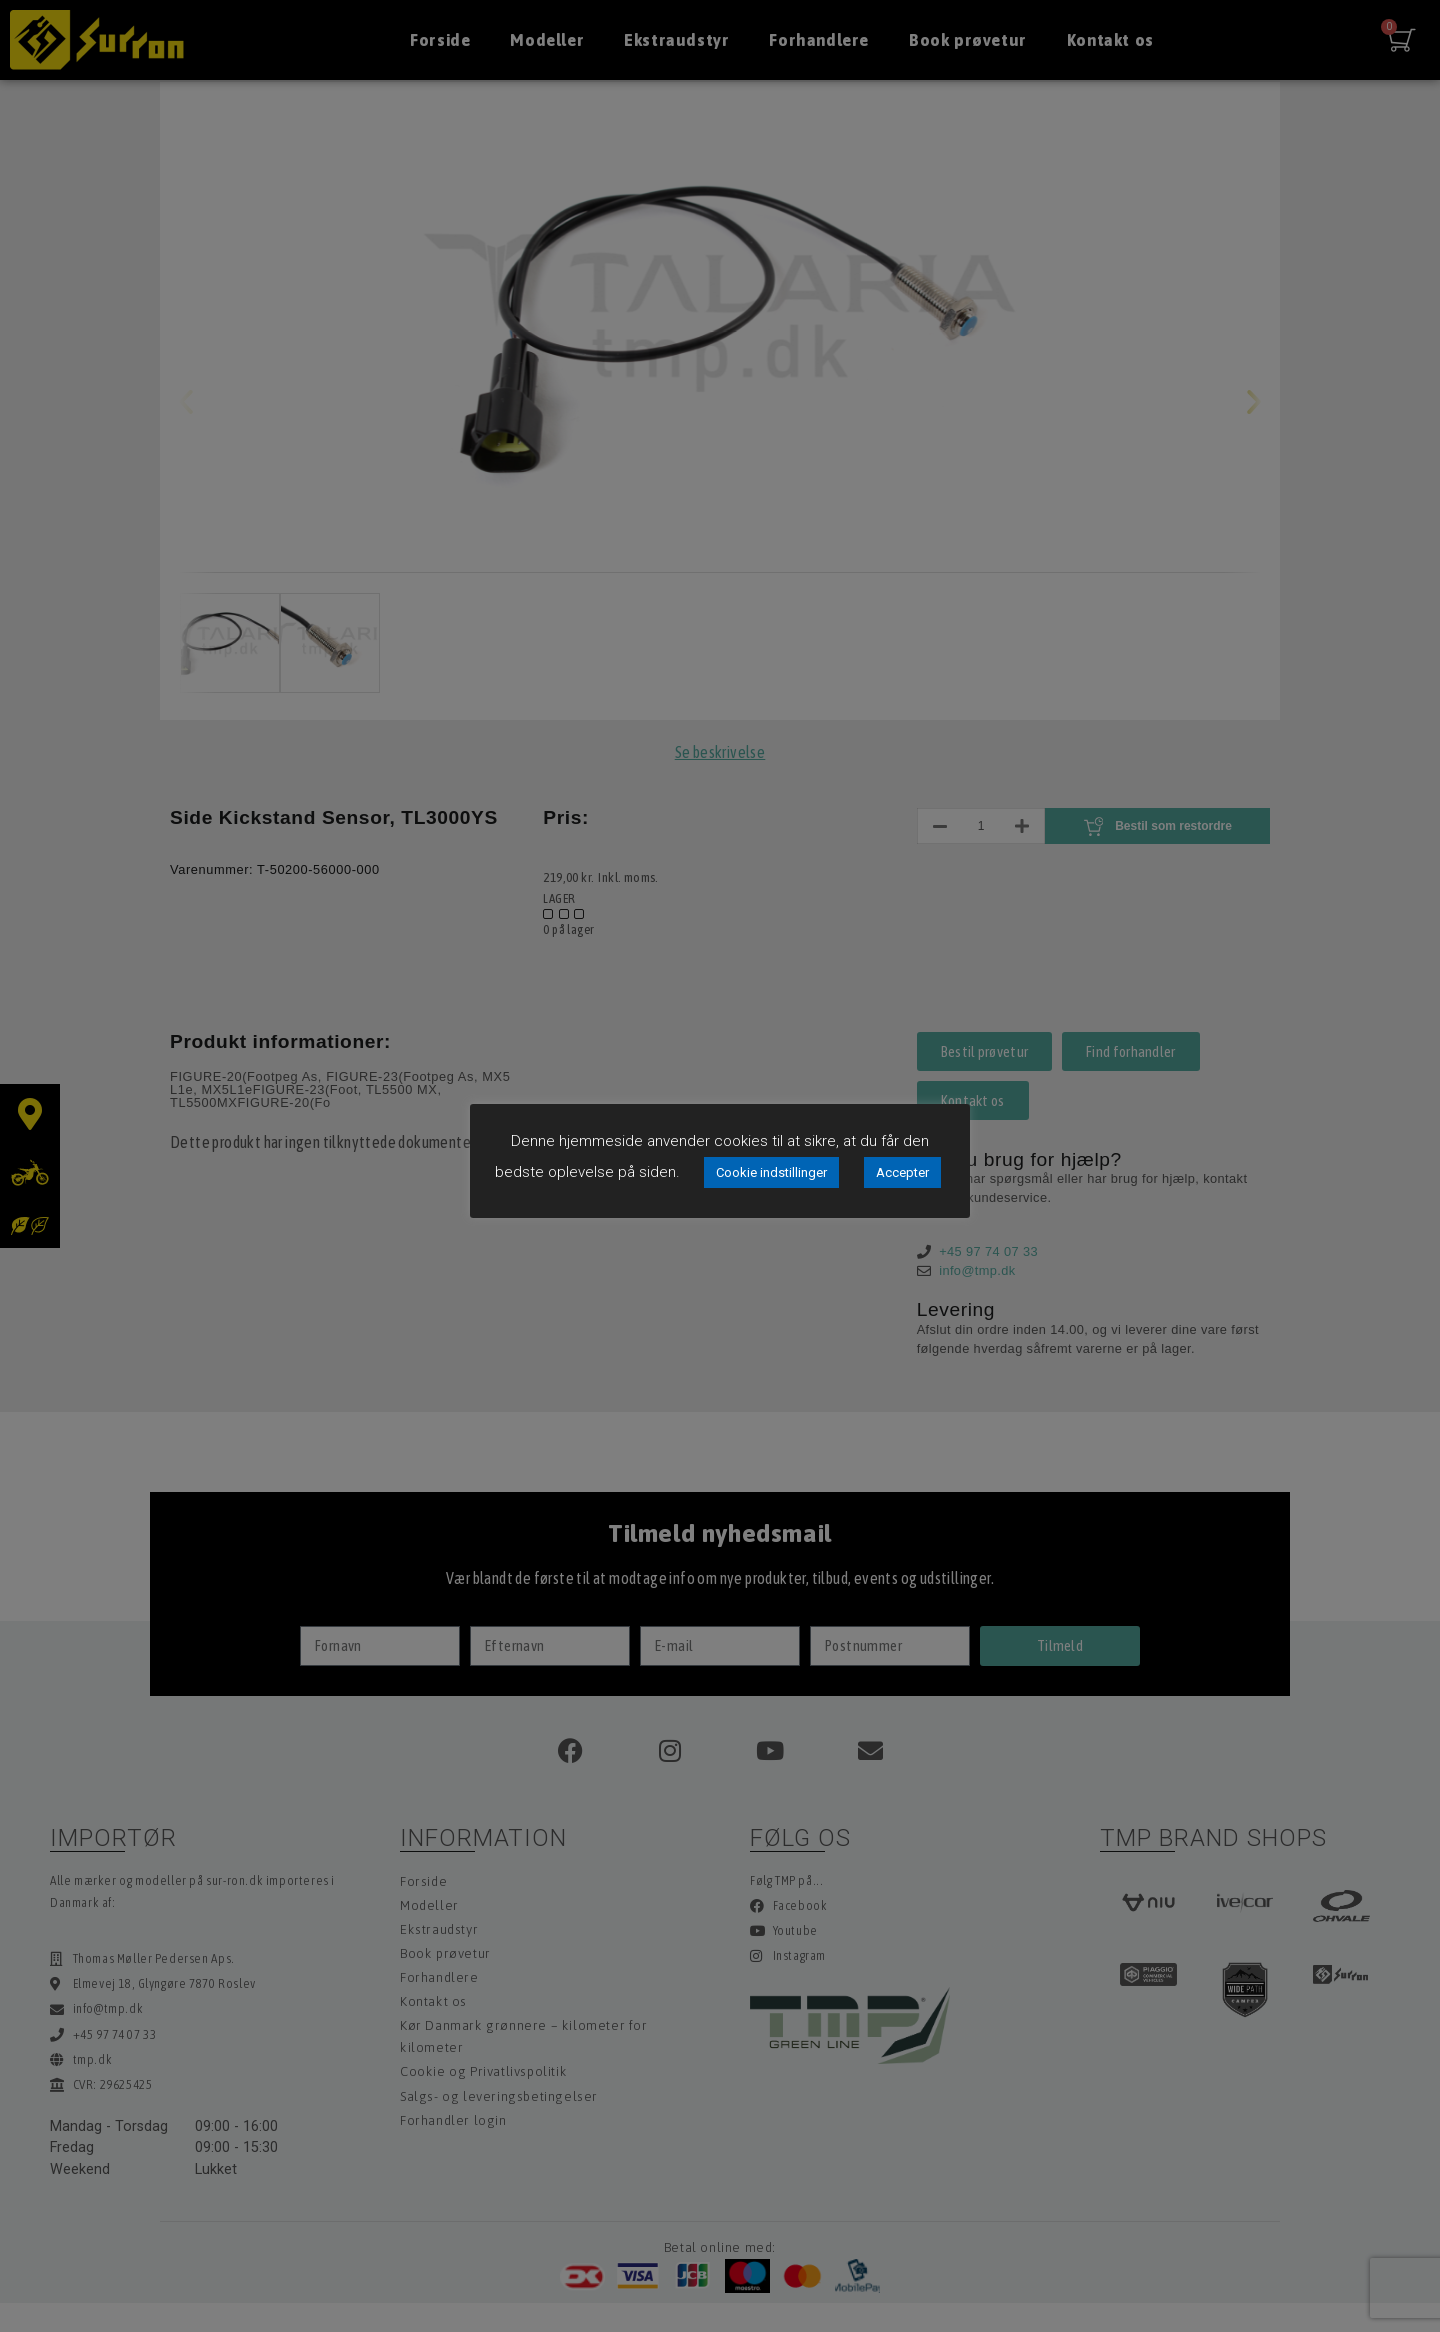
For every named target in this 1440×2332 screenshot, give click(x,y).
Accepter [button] (902, 1172)
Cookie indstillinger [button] (771, 1172)
